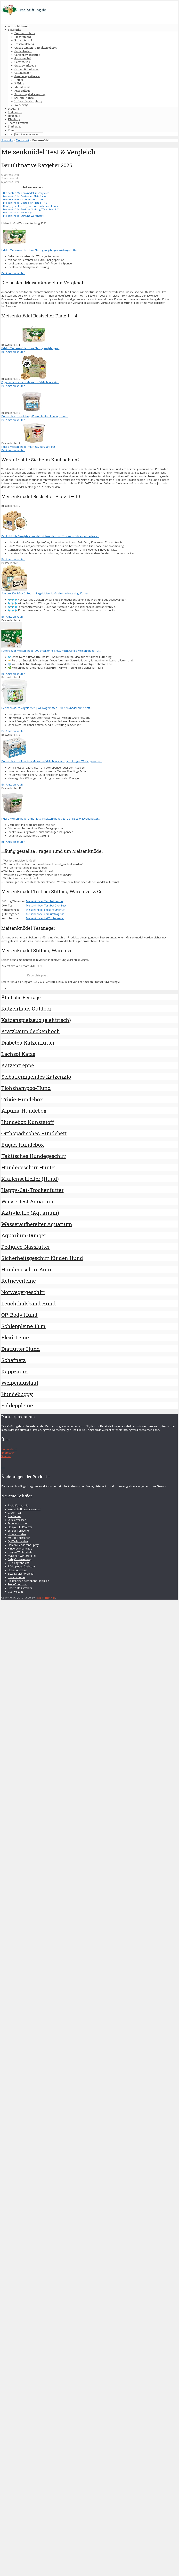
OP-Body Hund (19, 1314)
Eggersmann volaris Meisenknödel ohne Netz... (30, 382)
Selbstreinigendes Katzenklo (36, 1076)
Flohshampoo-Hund (26, 1087)
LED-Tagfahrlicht (18, 1563)
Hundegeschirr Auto (26, 1269)
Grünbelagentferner (27, 76)
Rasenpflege (22, 90)
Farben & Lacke (24, 40)
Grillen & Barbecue (26, 69)
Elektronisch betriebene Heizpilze (28, 1581)
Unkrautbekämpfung (28, 101)
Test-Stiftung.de (45, 1598)
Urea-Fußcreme (17, 1570)
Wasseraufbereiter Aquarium (36, 1224)
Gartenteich (22, 62)
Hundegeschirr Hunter (28, 1167)
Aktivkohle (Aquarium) (30, 1212)
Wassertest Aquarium (28, 1201)
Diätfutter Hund (20, 1348)
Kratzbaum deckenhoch (30, 1031)
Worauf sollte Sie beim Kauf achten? (24, 199)
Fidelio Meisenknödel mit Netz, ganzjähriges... (29, 447)
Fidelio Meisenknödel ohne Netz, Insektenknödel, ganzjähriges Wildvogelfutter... (50, 818)
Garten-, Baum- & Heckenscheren (35, 47)
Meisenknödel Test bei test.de (44, 901)
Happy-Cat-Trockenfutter (32, 1189)
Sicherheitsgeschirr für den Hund (42, 1257)
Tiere (11, 130)
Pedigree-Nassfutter (25, 1246)
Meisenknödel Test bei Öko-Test (46, 905)
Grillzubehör (22, 72)
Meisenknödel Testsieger (18, 212)
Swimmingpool (24, 97)
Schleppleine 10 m (23, 1326)
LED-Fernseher (17, 1534)
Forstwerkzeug (24, 44)
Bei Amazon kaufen (13, 273)
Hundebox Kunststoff (27, 1121)
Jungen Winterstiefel (20, 1552)
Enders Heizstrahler (20, 1588)
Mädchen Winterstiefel (22, 1556)
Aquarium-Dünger (23, 1235)
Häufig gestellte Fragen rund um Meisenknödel (31, 206)
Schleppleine (17, 1405)
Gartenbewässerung (27, 54)
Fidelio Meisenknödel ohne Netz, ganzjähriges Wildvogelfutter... (40, 250)
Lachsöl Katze (18, 1053)
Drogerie (13, 108)
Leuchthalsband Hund (28, 1303)
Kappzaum (14, 1371)
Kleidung (14, 119)
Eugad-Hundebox (22, 1144)
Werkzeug (21, 105)
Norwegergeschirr (23, 1291)
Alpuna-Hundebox (24, 1110)
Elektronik (15, 112)
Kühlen (19, 83)
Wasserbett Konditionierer (24, 1509)
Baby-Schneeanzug (20, 1559)
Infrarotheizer (16, 1577)
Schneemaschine (18, 1523)
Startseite (7, 140)
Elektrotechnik (24, 36)
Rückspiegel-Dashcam (21, 1566)
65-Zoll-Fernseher (19, 1530)
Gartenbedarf (23, 51)
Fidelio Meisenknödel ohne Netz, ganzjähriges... (30, 348)
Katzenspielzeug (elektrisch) (36, 1019)
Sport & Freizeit (18, 123)
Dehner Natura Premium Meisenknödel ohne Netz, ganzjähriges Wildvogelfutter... (51, 761)
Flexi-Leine (15, 1337)
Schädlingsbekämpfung (30, 94)
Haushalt (14, 115)
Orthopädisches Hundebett (34, 1133)
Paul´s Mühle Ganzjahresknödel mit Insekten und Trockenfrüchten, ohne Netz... (50, 536)
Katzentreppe (17, 1065)
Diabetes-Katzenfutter (28, 1042)
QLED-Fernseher (18, 1541)
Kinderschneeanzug (20, 1548)
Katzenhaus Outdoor (26, 1008)
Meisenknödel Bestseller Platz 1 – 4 (24, 196)
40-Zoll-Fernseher (19, 1538)
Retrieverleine (18, 1280)
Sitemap (6, 1456)
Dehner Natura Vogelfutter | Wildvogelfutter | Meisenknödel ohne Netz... (46, 708)
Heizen (19, 80)
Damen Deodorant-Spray (23, 1545)
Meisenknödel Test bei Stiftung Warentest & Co (31, 209)
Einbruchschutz (24, 33)
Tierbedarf (14, 126)
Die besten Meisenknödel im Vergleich (26, 193)
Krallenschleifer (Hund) (30, 1178)
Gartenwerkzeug (25, 65)
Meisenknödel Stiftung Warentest (23, 215)
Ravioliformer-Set (18, 1505)
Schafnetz (13, 1359)
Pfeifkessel (14, 1516)
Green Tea (14, 1512)
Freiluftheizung (17, 1584)
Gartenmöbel (22, 58)
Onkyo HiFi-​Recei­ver (20, 1527)
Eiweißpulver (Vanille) (21, 1573)
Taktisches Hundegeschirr (33, 1155)
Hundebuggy (17, 1394)
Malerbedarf (22, 87)
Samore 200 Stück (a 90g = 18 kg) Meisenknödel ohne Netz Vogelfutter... (45, 593)
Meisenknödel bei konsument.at (45, 910)
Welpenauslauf (19, 1382)
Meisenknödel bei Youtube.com (45, 918)
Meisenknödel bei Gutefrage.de (45, 914)
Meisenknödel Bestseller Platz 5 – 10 (25, 202)
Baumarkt (14, 29)
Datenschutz (9, 1449)
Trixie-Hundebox (22, 1099)
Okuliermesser (17, 1520)
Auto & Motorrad (18, 26)
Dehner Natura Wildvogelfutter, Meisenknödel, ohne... (34, 416)
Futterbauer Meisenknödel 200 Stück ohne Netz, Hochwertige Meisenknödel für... (51, 650)
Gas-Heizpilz (15, 1591)
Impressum (8, 1452)
